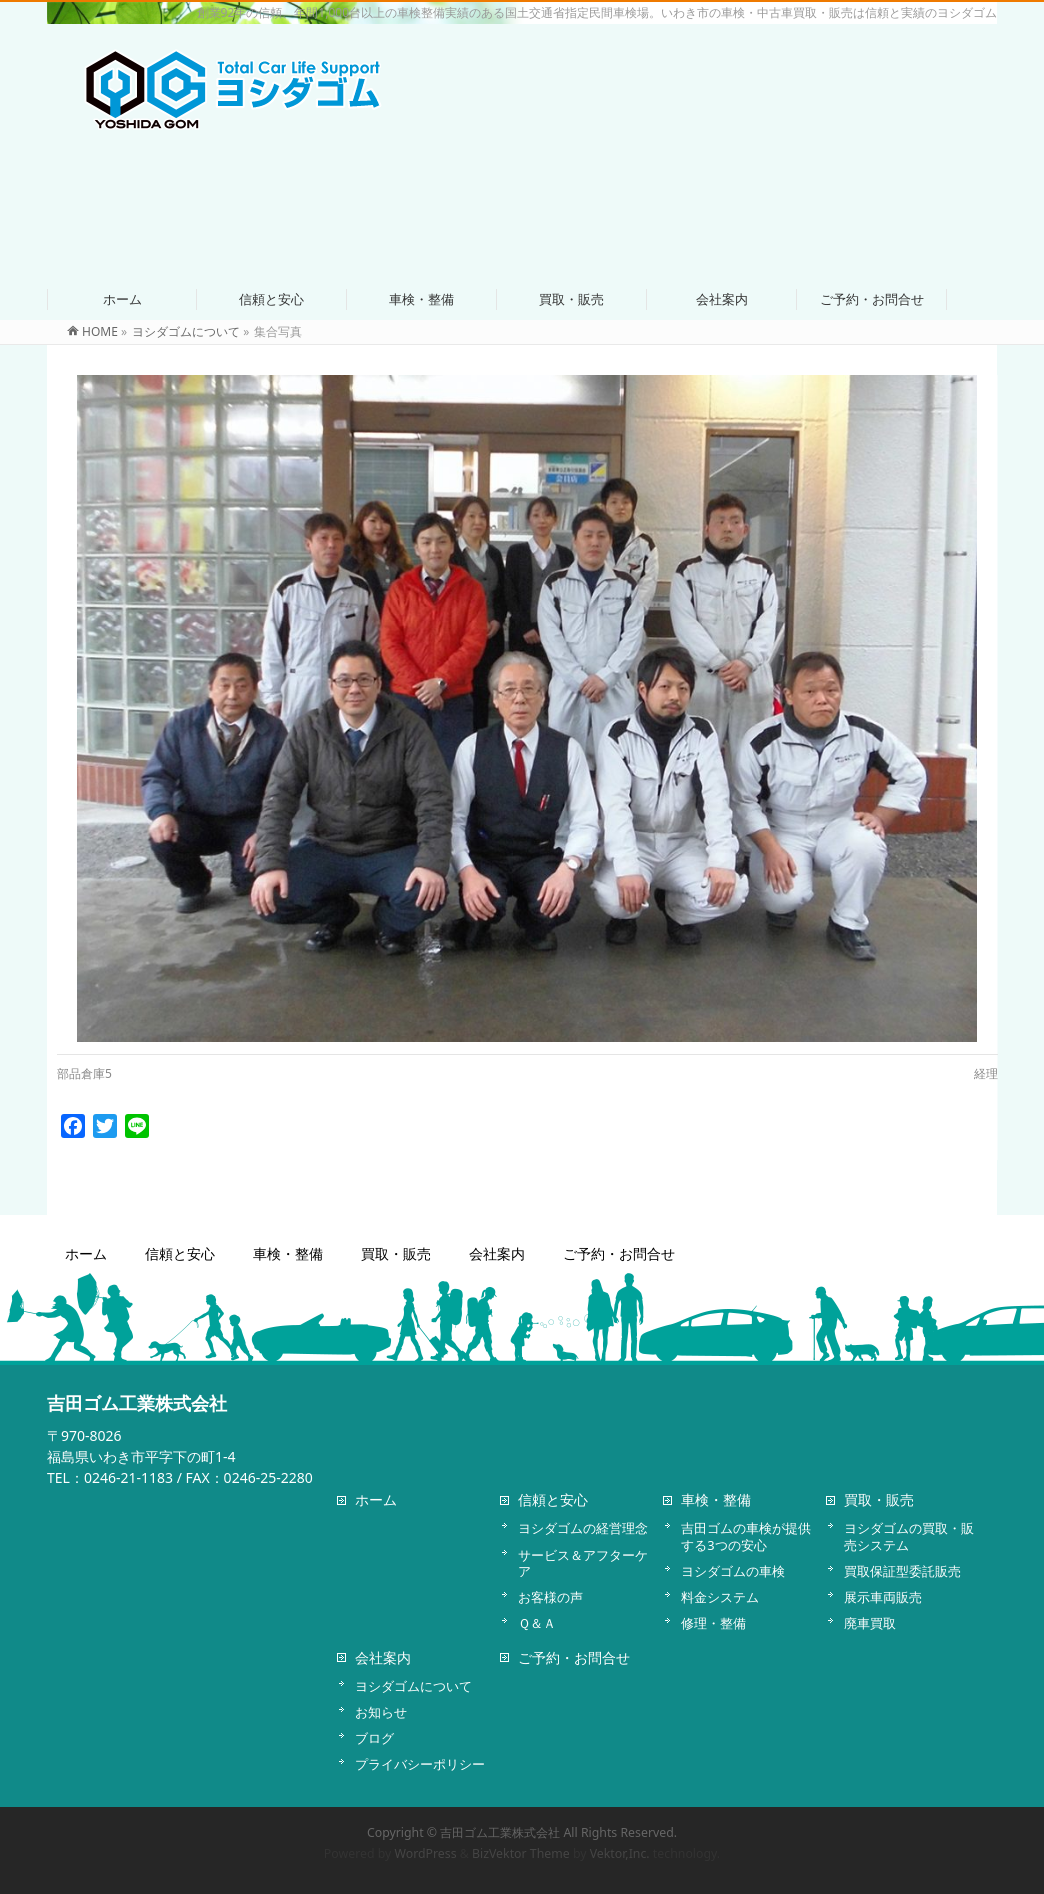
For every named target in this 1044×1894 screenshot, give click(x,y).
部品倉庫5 (84, 1073)
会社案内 (497, 1254)
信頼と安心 (180, 1254)
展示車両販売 (883, 1597)
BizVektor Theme (521, 1853)
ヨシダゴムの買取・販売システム (909, 1536)
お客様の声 (550, 1597)
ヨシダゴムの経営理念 (583, 1528)
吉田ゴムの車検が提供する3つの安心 (746, 1536)
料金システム (720, 1597)
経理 (986, 1073)
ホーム (86, 1254)
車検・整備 (288, 1254)
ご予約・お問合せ (619, 1254)
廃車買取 (870, 1623)
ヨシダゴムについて (413, 1686)
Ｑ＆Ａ (537, 1623)
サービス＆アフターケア (583, 1563)
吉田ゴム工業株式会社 (500, 1832)
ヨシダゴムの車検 (733, 1571)
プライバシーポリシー (420, 1764)
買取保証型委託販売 (902, 1571)
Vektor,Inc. (620, 1853)
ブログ (374, 1738)
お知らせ (381, 1712)
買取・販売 (396, 1254)
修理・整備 (713, 1623)
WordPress (426, 1853)
